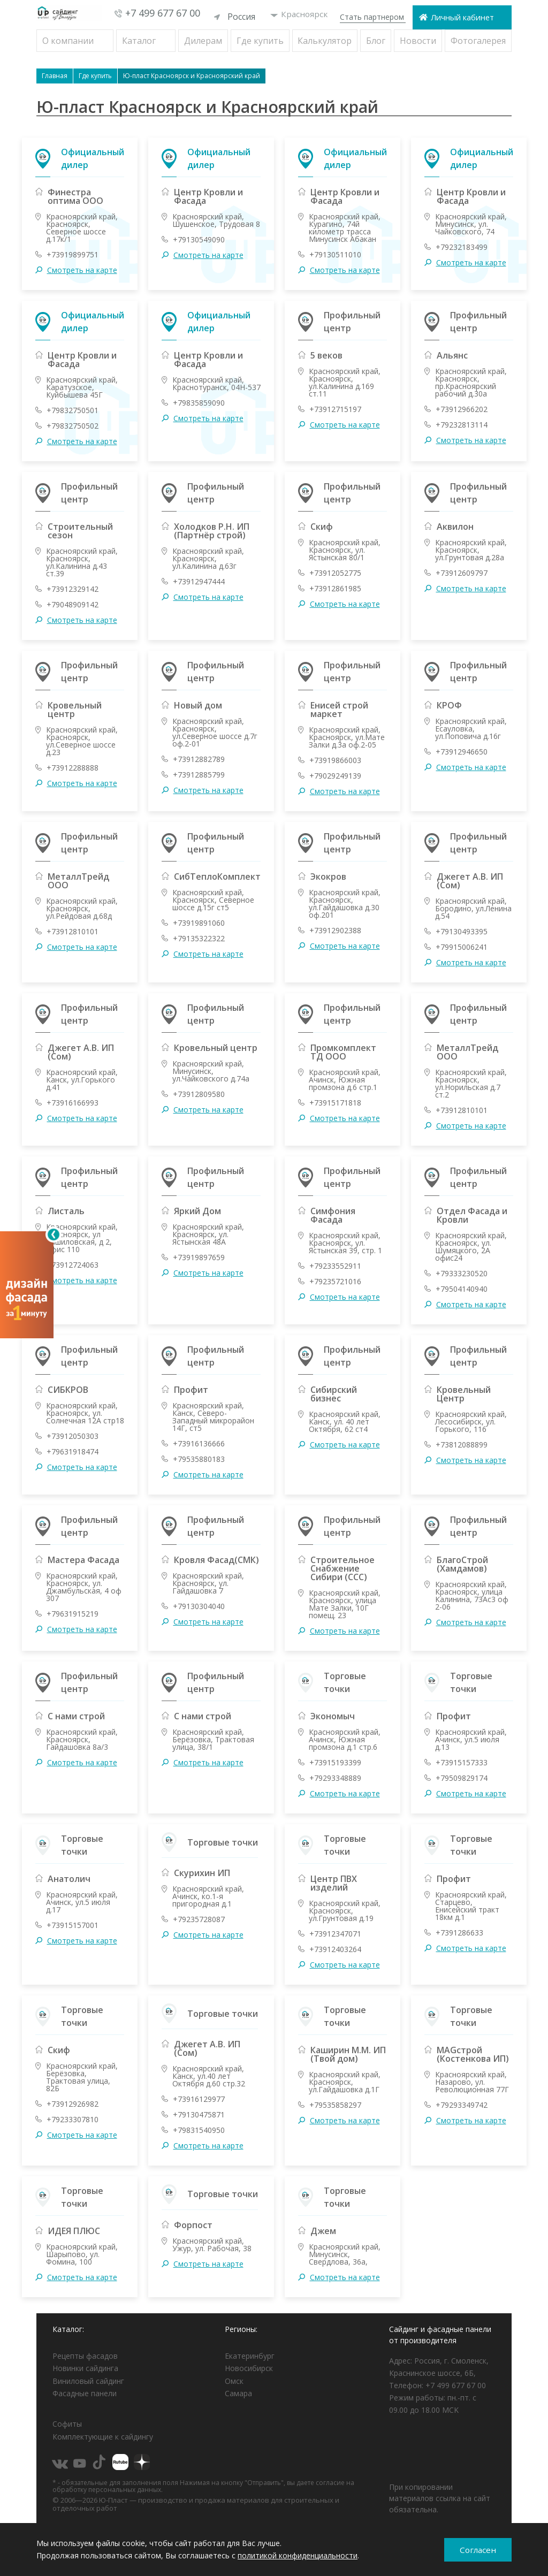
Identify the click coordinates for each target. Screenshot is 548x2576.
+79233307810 (72, 2119)
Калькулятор (325, 40)
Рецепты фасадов (85, 2355)
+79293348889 (335, 1777)
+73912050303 (72, 1435)
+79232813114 (462, 424)
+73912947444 (199, 581)
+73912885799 (199, 774)
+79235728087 (199, 1919)
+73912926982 (72, 2103)
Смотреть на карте (82, 269)
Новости (418, 40)
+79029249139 (335, 775)
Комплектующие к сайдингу (102, 2436)
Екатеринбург (250, 2355)
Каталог (139, 40)
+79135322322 (199, 938)
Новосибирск (249, 2367)
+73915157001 (72, 1925)
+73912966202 (462, 409)
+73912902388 (335, 930)
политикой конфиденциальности (297, 2555)
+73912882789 (199, 759)
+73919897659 (199, 1257)
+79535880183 (199, 1458)
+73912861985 (335, 588)
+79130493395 (462, 931)
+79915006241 (462, 946)
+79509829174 (462, 1777)
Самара (238, 2393)
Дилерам (203, 40)
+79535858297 (335, 2104)
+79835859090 (199, 402)
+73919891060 (199, 922)
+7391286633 (459, 1932)
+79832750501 (72, 410)
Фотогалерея (478, 40)
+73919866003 (335, 760)
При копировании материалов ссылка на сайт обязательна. (439, 2497)
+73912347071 (335, 1933)
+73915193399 (335, 1762)
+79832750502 (72, 425)
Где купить (260, 40)
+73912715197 (335, 409)
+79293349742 (462, 2104)
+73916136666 (199, 1443)
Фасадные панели (84, 2393)
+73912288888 (72, 767)
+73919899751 (72, 254)
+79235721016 (335, 1281)
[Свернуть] (53, 1234)
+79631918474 (72, 1451)
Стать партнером (372, 17)
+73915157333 (462, 1762)
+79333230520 (462, 1273)
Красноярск (299, 16)
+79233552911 (335, 1265)
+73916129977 (199, 2098)
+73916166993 (72, 1102)
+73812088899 (462, 1444)
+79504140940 (462, 1288)
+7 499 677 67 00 (162, 13)
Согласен (478, 2550)
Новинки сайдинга (85, 2367)
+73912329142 (72, 588)
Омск (234, 2380)
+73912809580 (199, 1094)
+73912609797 (462, 572)
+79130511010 (335, 254)
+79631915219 (72, 1613)
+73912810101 (72, 931)
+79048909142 (72, 604)
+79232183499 (462, 246)
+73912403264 (335, 1949)
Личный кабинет (462, 17)
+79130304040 (199, 1606)
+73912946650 (462, 751)
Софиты (67, 2424)
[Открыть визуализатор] (27, 1288)
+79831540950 (199, 2129)
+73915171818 (335, 1102)
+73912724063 (72, 1264)
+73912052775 (335, 572)
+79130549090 (199, 239)
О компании (68, 40)
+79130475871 (199, 2114)
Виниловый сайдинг (88, 2380)
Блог (375, 40)
